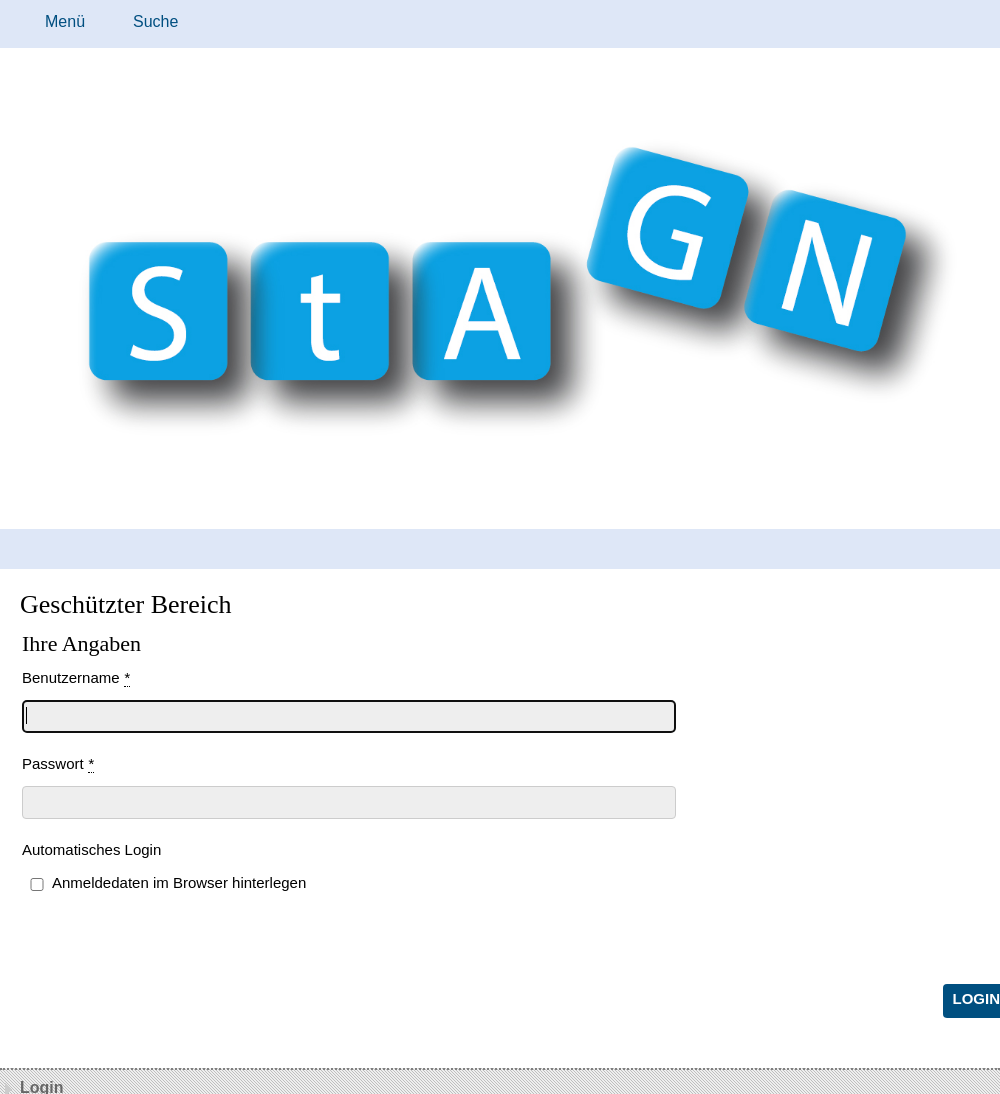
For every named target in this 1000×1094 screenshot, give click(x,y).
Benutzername (76, 678)
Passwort (58, 764)
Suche (155, 21)
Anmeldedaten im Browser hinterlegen (179, 882)
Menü (65, 21)
